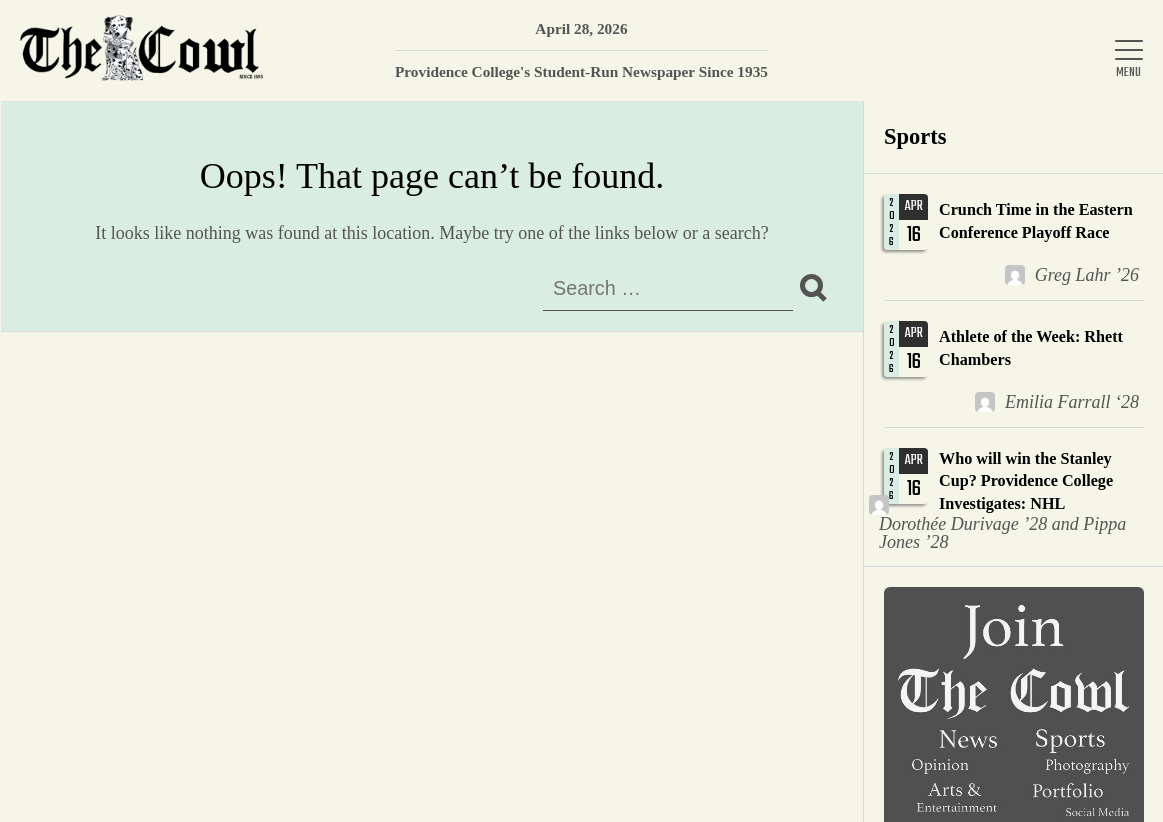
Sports (915, 136)
